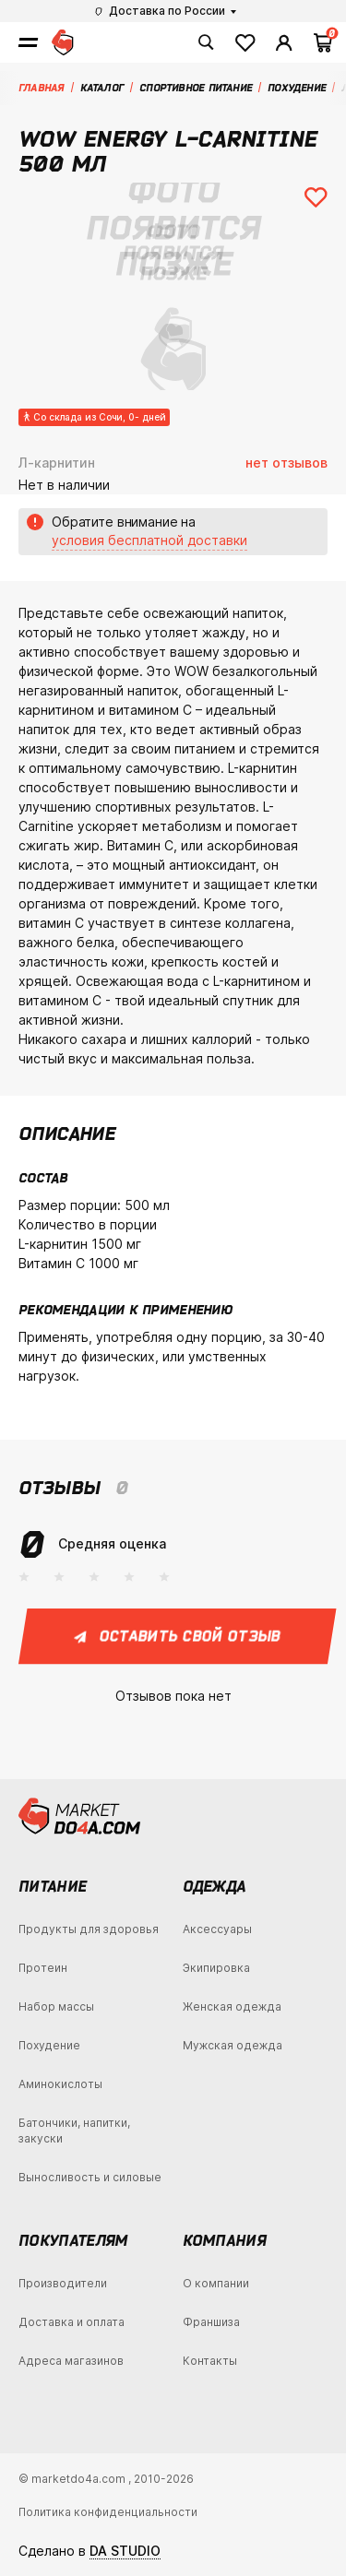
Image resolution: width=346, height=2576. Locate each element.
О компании (216, 2283)
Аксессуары (217, 1929)
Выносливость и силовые (89, 2177)
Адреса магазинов (71, 2361)
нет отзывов (286, 462)
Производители (62, 2283)
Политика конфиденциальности (107, 2512)
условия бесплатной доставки (149, 540)
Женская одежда (232, 2006)
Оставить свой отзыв (178, 1636)
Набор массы (56, 2006)
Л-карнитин (56, 462)
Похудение (49, 2045)
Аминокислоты (60, 2084)
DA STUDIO (125, 2550)
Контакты (210, 2361)
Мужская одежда (232, 2045)
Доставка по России (160, 11)
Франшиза (211, 2322)
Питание (52, 1886)
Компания (225, 2240)
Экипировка (216, 1968)
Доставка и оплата (71, 2322)
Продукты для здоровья (88, 1929)
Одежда (214, 1886)
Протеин (42, 1968)
